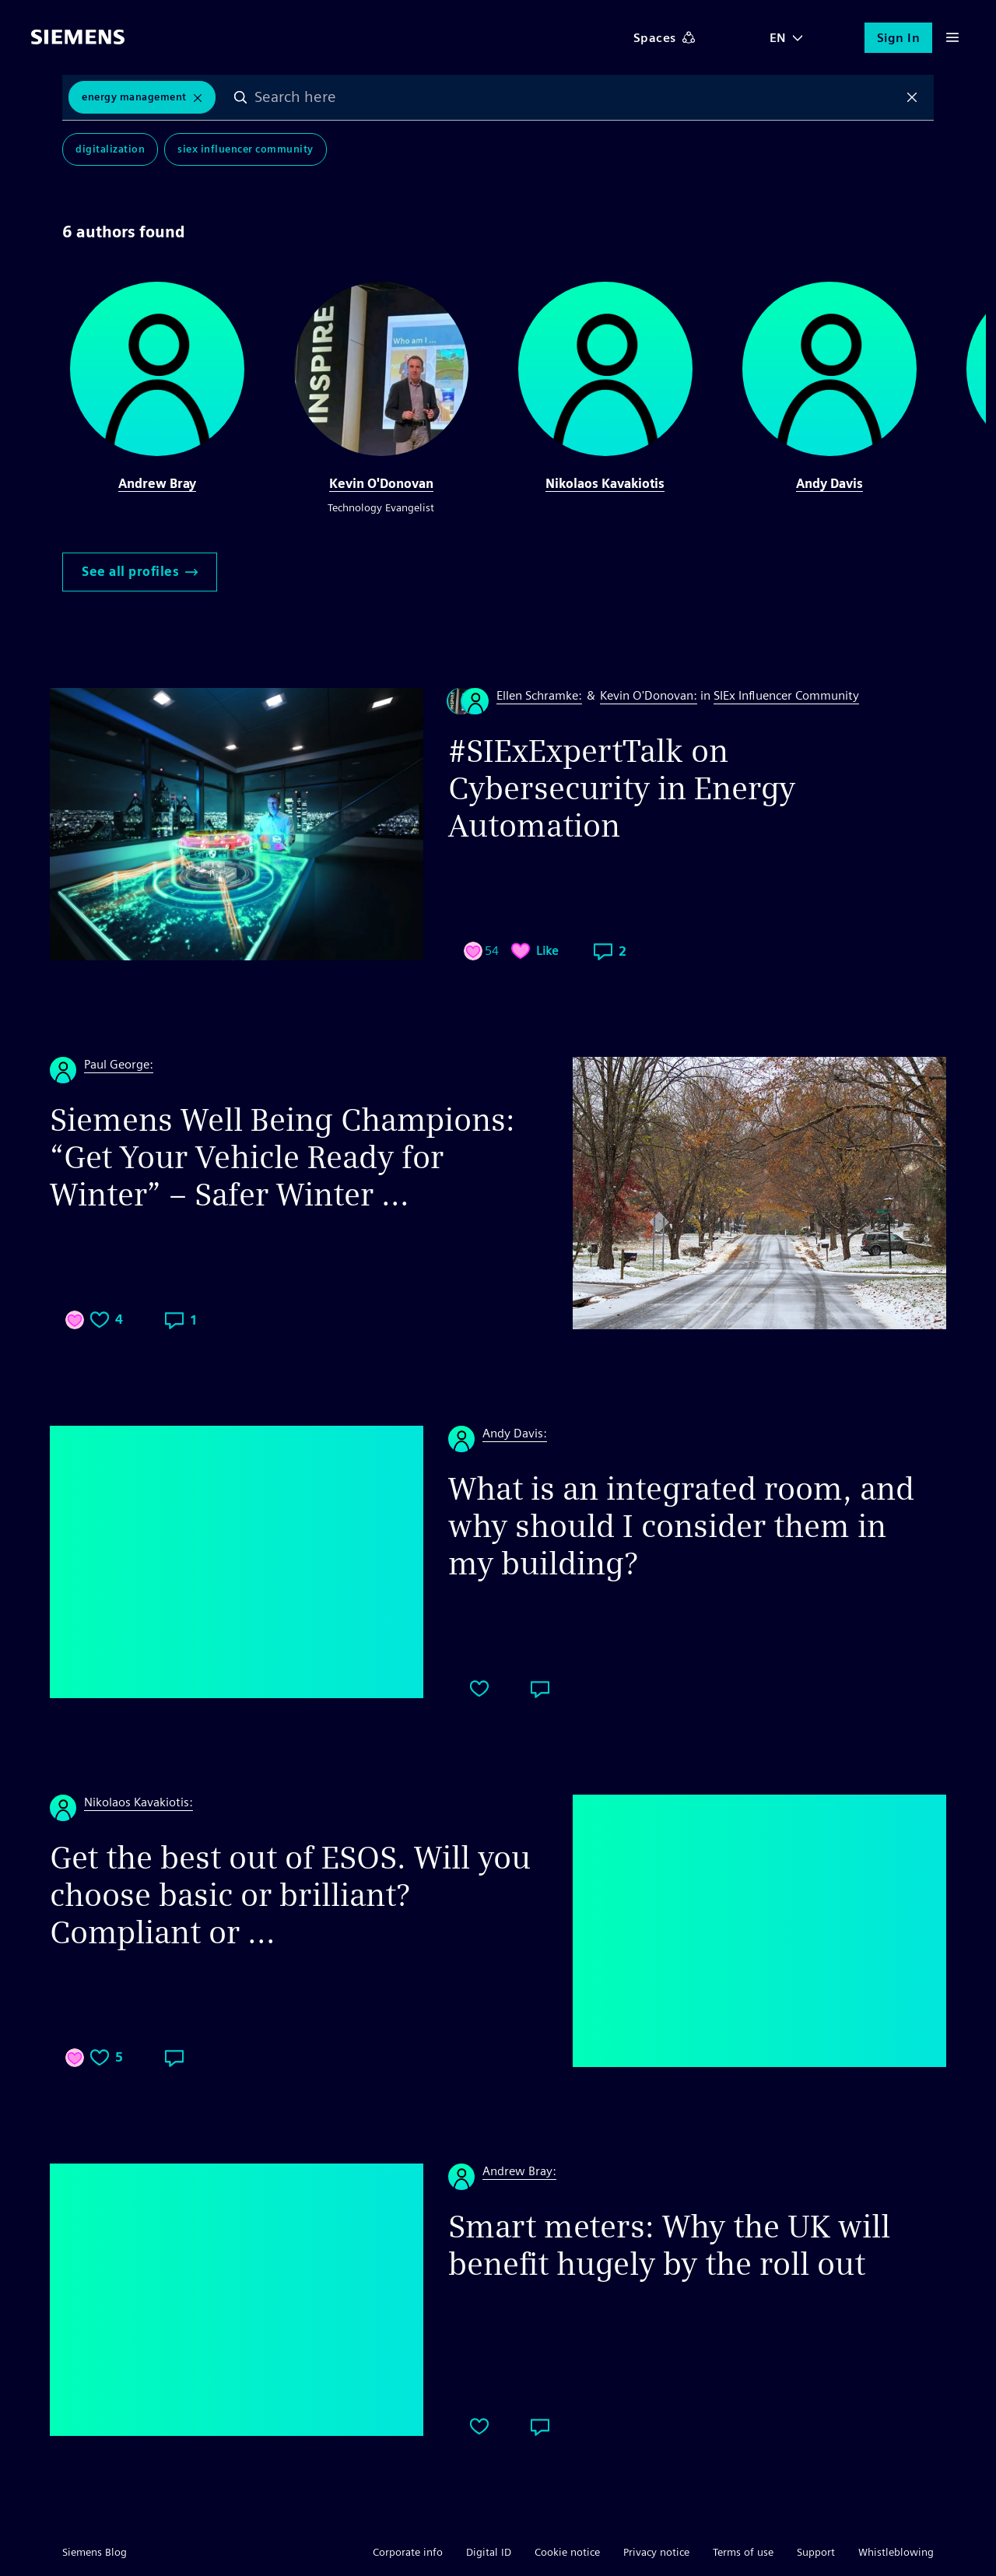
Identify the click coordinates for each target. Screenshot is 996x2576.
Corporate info (408, 2552)
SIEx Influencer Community (245, 149)
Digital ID (488, 2552)
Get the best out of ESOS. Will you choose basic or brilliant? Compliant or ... (290, 1895)
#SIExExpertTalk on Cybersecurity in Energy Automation (621, 788)
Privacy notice (656, 2552)
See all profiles (140, 571)
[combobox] (576, 97)
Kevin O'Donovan (381, 483)
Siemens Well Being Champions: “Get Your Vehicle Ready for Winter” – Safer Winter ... (282, 1157)
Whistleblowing (896, 2552)
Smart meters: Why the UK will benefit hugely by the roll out (669, 2245)
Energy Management (134, 97)
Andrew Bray (157, 483)
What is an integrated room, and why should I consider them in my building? (681, 1526)
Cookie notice (567, 2552)
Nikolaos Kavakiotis (605, 483)
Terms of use (743, 2552)
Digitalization (110, 149)
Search (240, 97)
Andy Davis (829, 483)
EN (778, 37)
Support (816, 2552)
